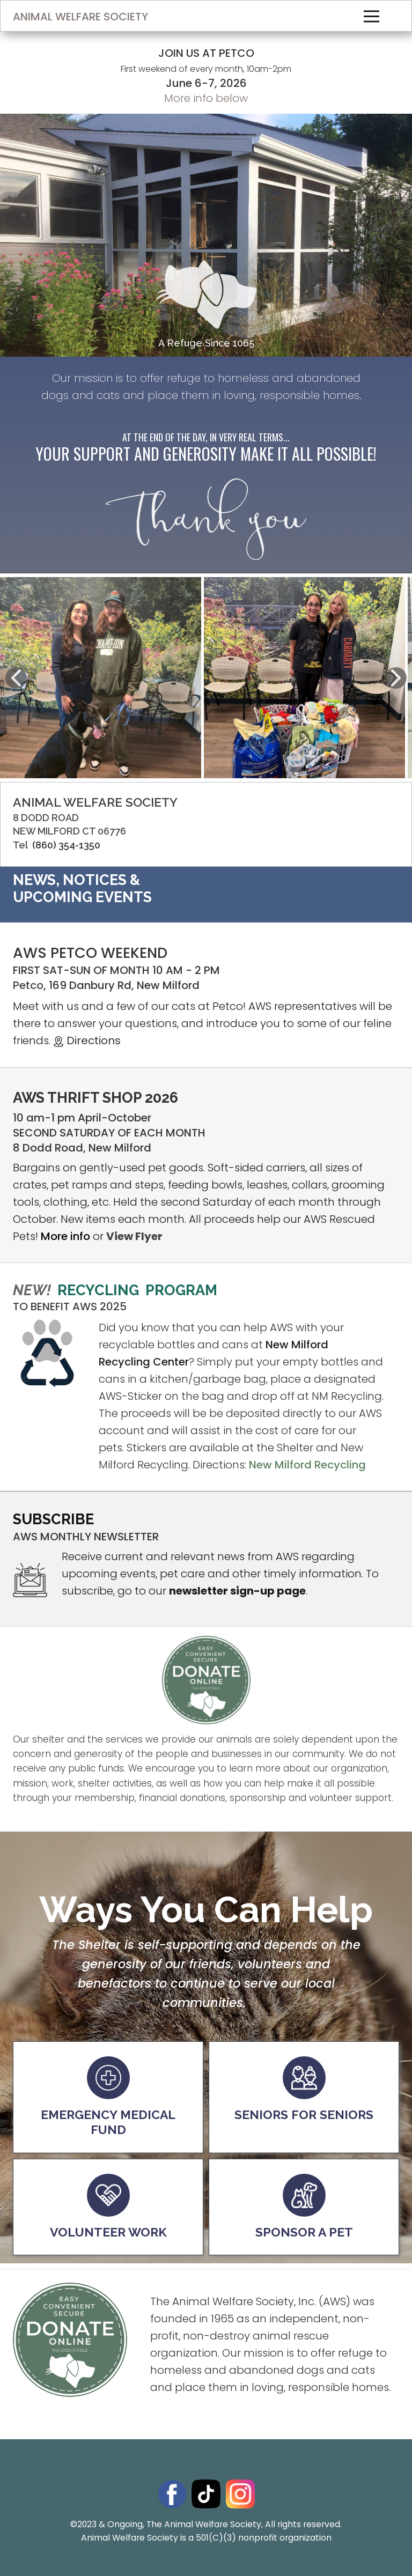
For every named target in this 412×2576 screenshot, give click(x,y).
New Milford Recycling (307, 1464)
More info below (206, 98)
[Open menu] (371, 16)
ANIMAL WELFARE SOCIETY (80, 16)
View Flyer (134, 1236)
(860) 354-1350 (66, 845)
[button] (16, 678)
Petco (28, 985)
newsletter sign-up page (237, 1590)
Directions (88, 1040)
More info (65, 1236)
